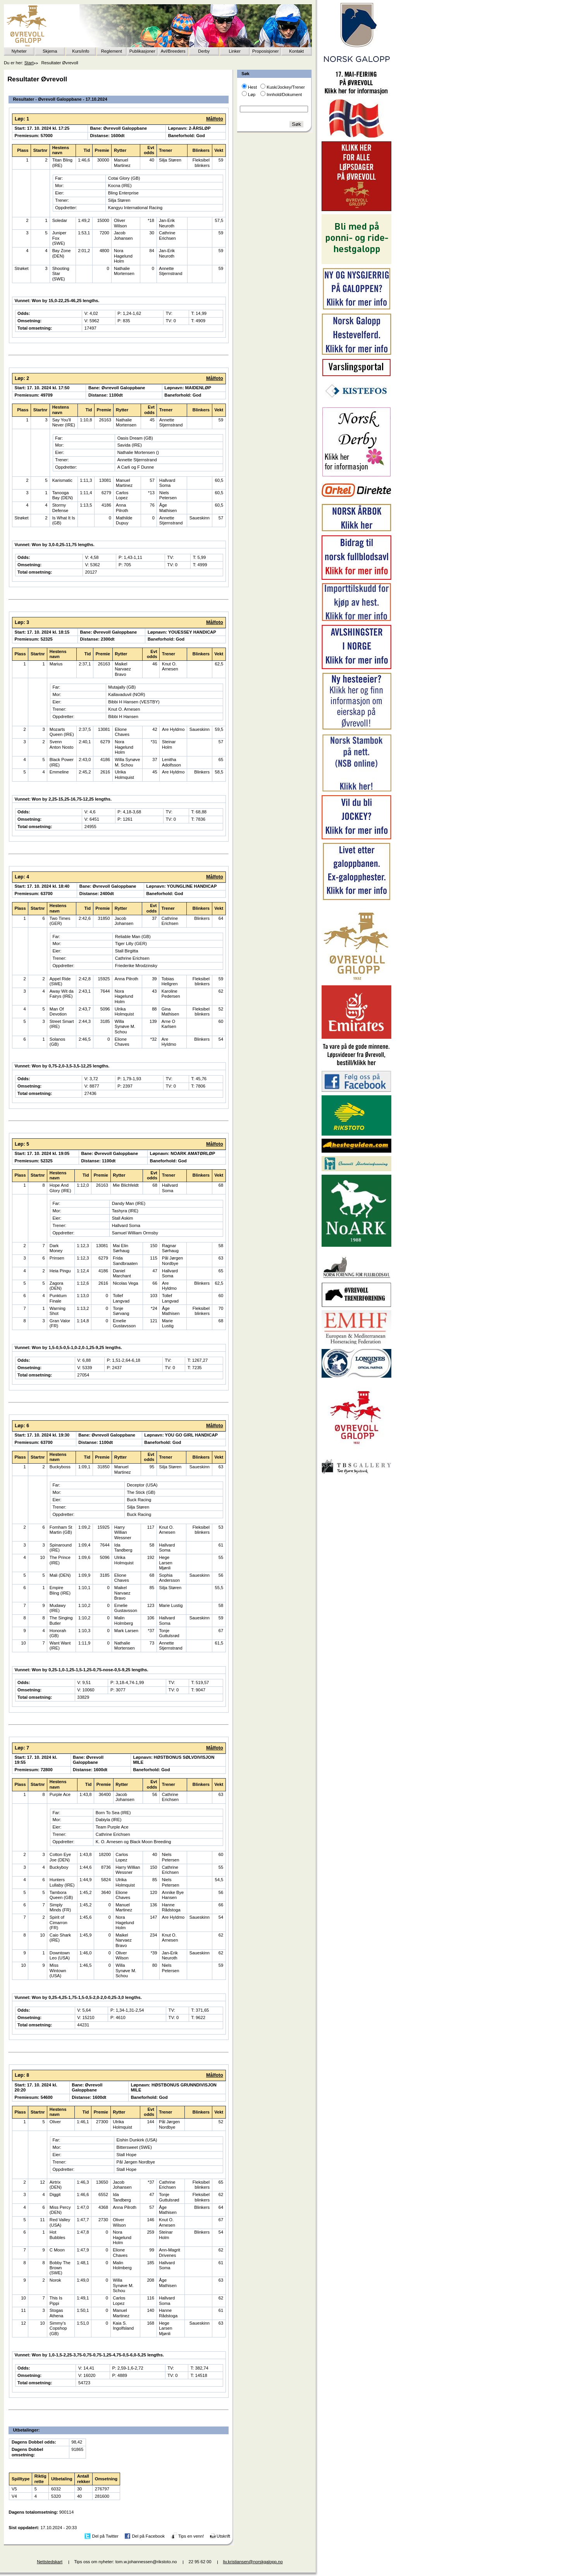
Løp (251, 94)
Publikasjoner (142, 51)
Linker (235, 51)
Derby (204, 51)
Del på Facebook (148, 2536)
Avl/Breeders (173, 51)
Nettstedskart (49, 2561)
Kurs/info (80, 51)
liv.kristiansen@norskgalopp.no (253, 2561)
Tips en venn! (191, 2536)
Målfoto (214, 119)
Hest (252, 87)
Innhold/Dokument (284, 94)
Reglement (111, 51)
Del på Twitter (105, 2536)
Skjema (50, 51)
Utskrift (223, 2536)
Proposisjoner (265, 51)
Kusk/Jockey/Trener (286, 87)
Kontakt (296, 51)
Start (29, 62)
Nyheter (19, 51)
